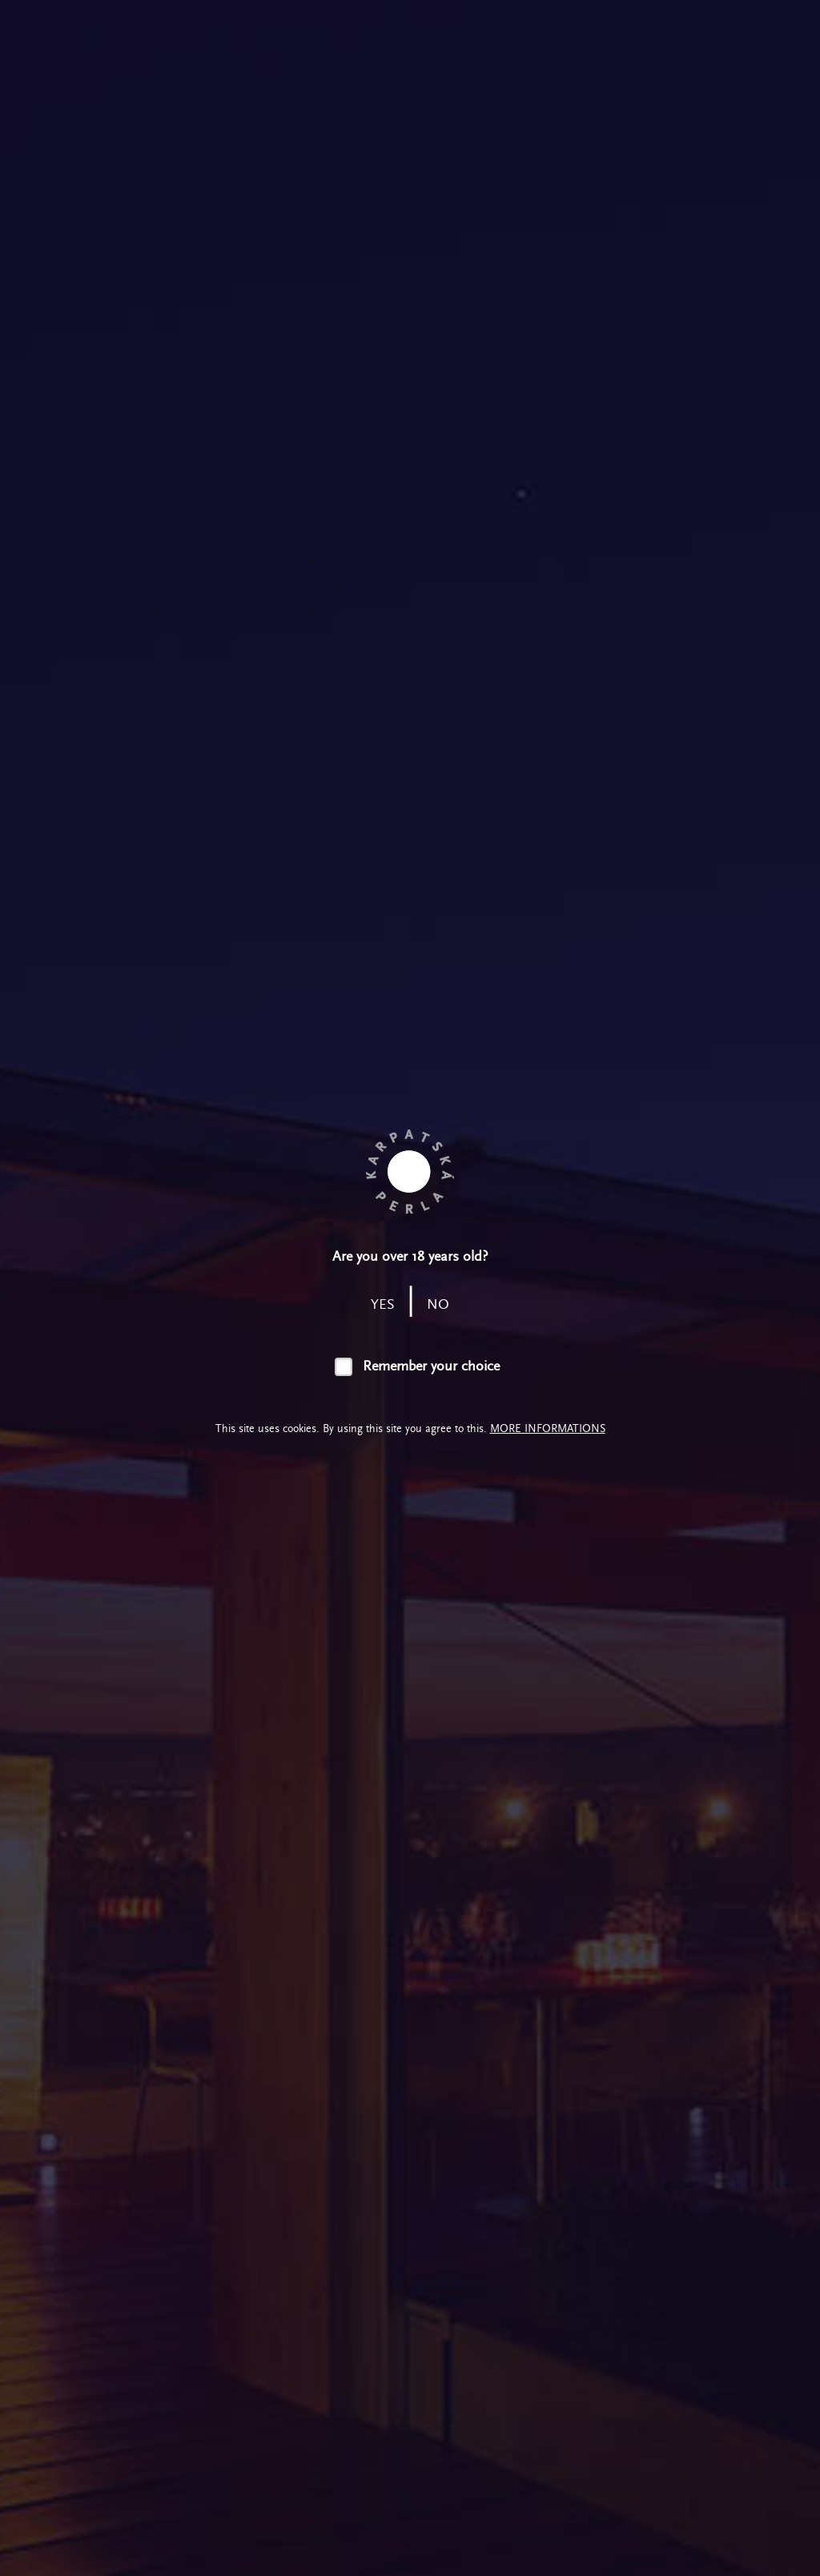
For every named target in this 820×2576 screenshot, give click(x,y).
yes (383, 1304)
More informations (547, 1428)
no (438, 1304)
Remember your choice (431, 1366)
